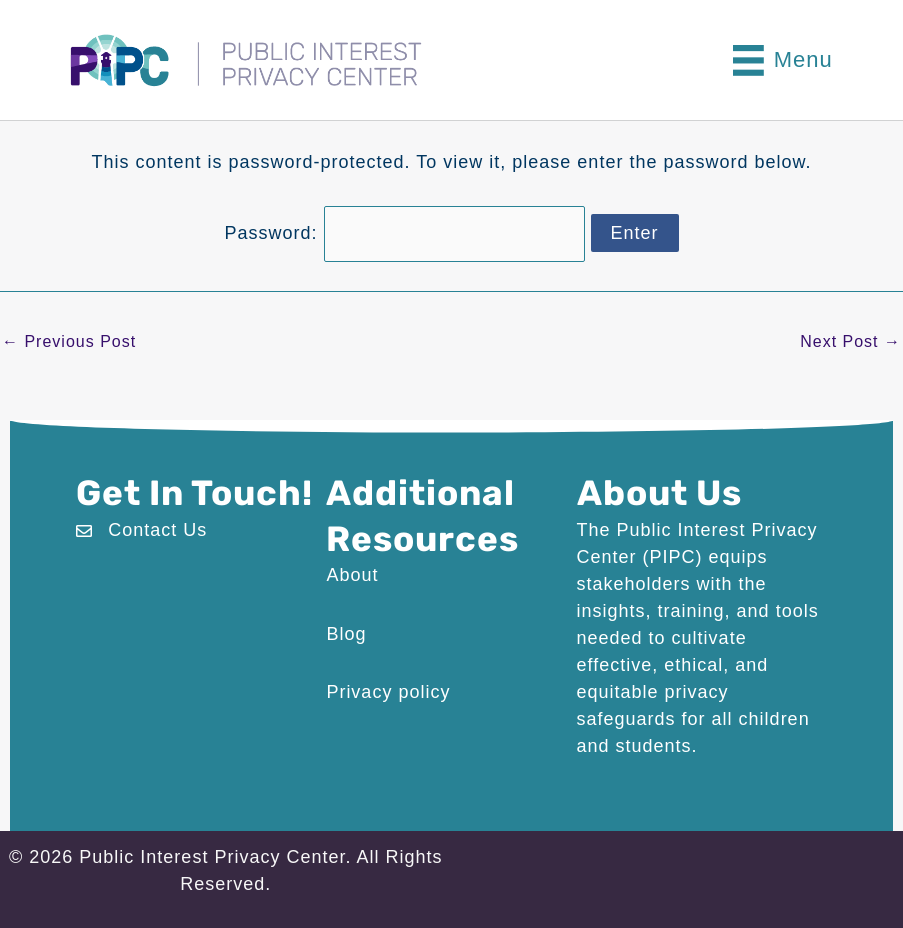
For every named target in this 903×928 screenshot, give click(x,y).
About (352, 574)
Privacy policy (388, 691)
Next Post (850, 341)
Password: (404, 232)
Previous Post (69, 341)
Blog (346, 632)
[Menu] (783, 60)
